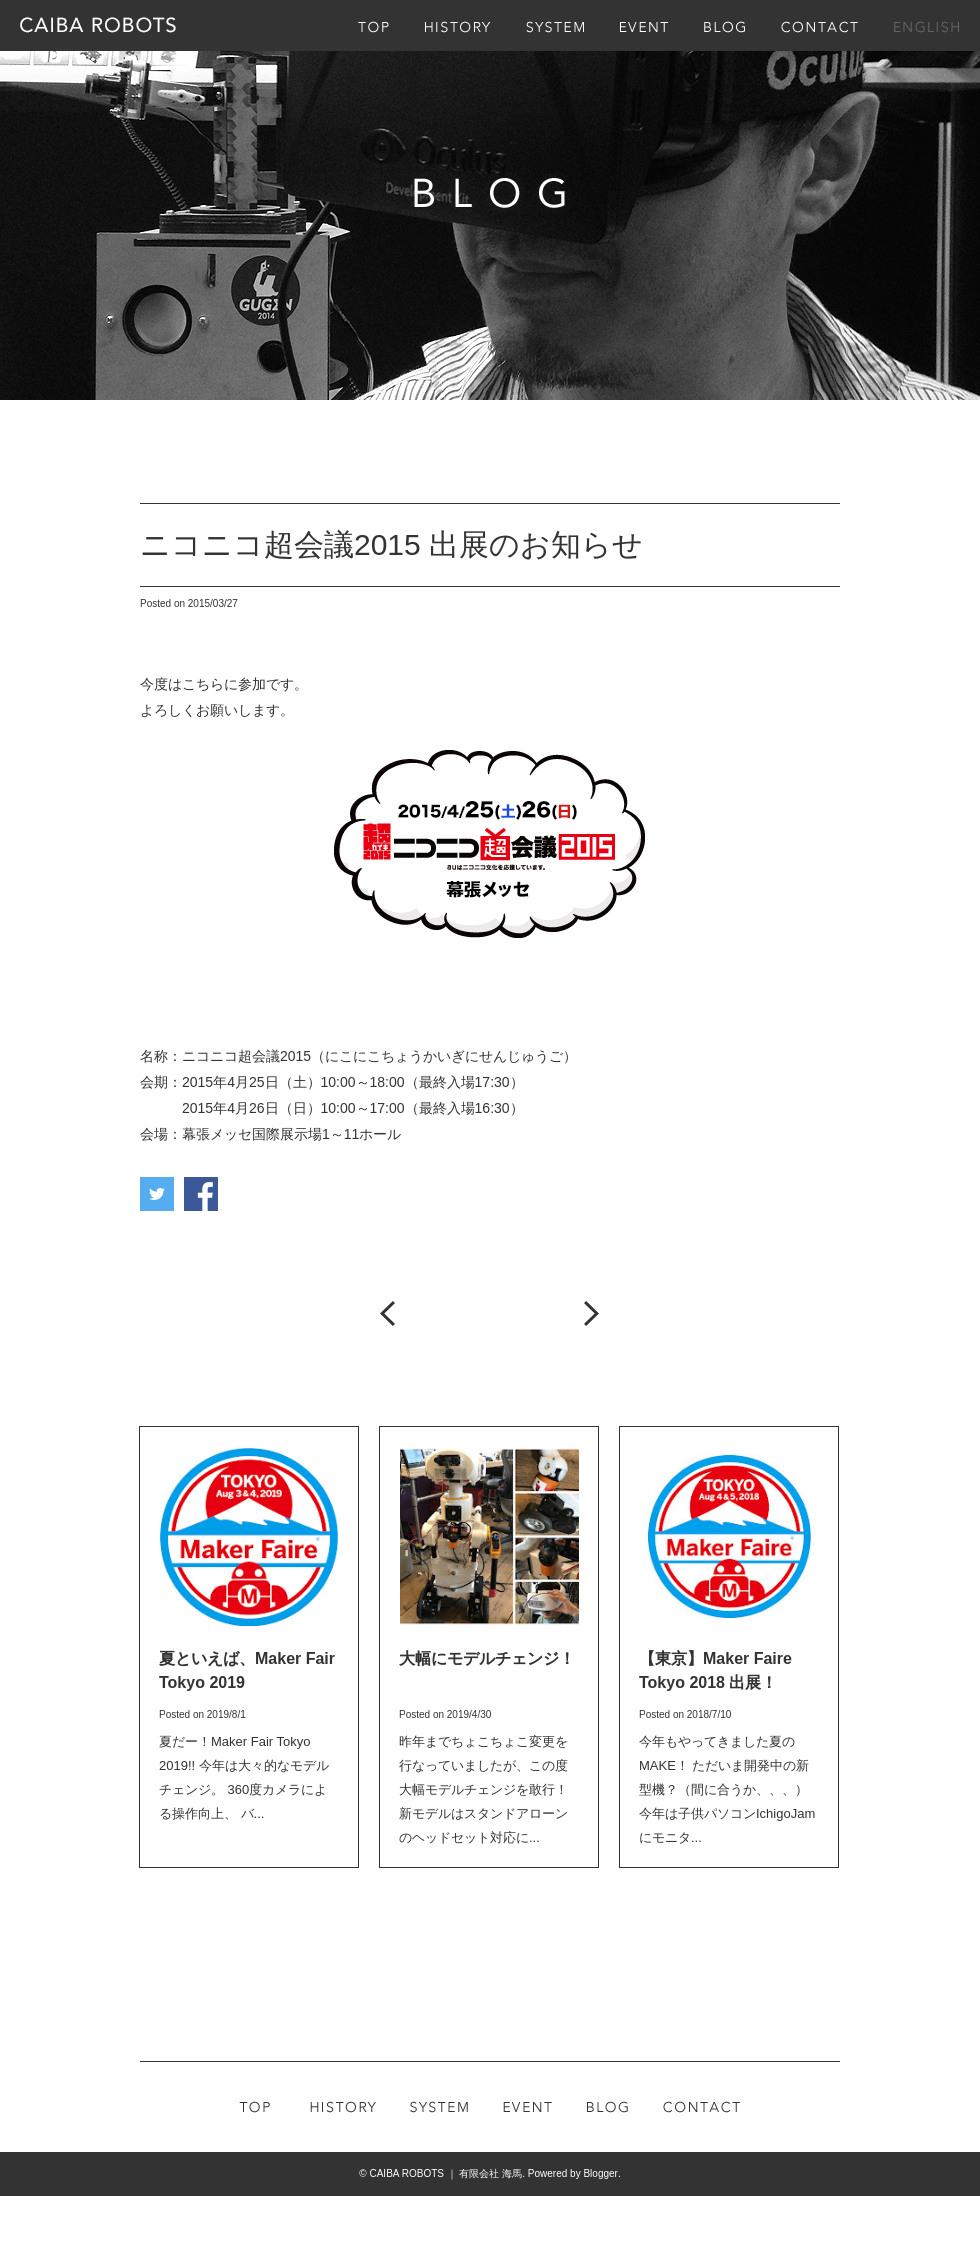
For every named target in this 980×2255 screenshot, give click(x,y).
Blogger (600, 2173)
